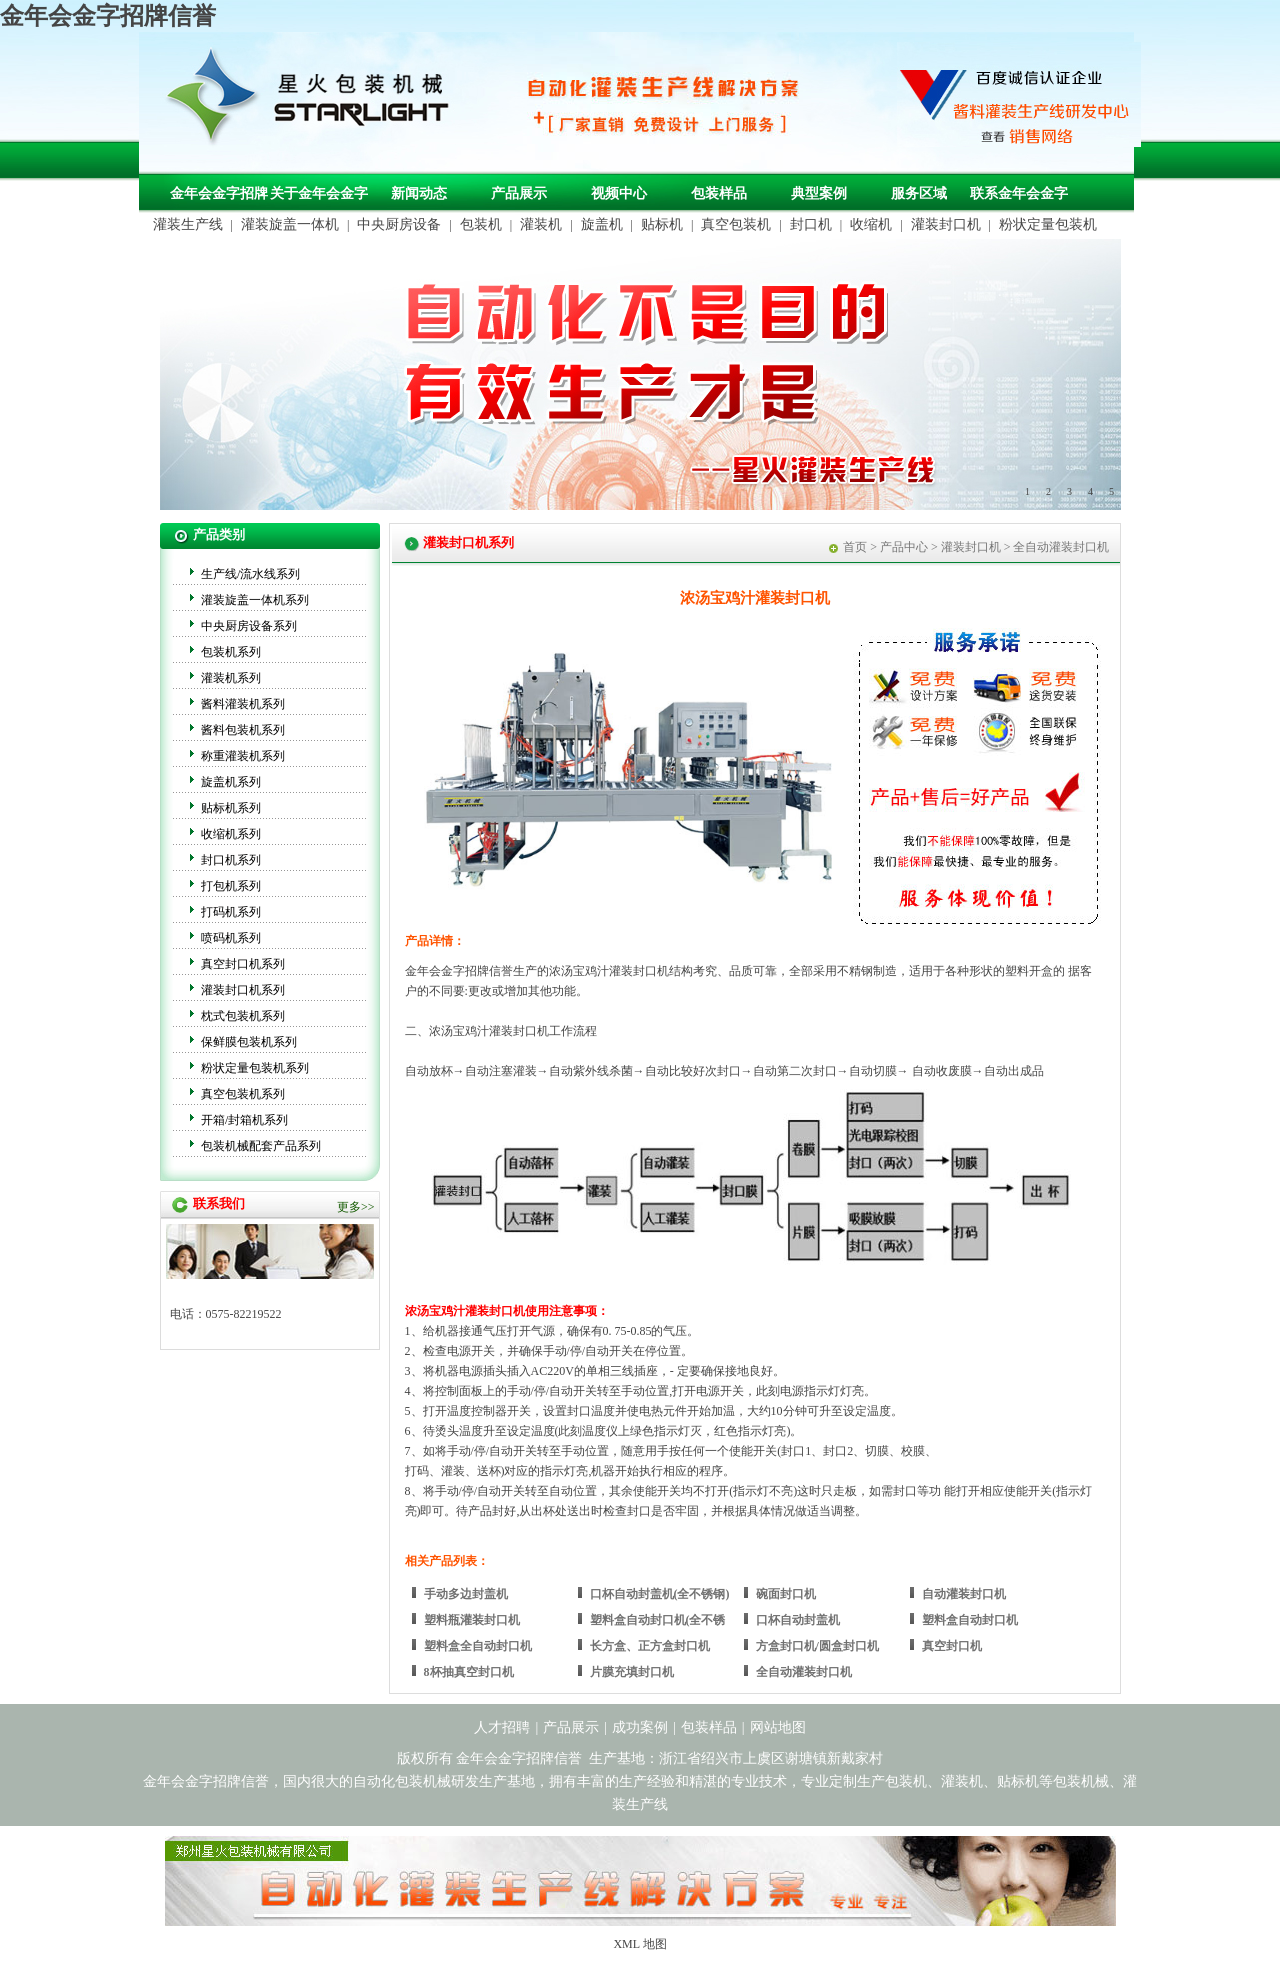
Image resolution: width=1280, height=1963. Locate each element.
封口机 (811, 224)
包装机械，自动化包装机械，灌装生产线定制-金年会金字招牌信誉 (315, 101)
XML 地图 (639, 1944)
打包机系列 (231, 886)
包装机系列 (231, 652)
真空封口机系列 (243, 964)
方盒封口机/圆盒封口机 (817, 1646)
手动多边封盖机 (466, 1594)
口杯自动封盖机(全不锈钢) (660, 1594)
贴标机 (662, 224)
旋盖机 (602, 224)
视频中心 (619, 193)
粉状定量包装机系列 (255, 1068)
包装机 (481, 224)
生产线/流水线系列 (250, 574)
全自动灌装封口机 (804, 1672)
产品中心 (904, 547)
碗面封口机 (786, 1594)
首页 (855, 547)
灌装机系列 (231, 678)
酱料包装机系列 (243, 730)
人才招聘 (502, 1727)
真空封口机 (952, 1646)
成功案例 (640, 1727)
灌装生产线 (188, 224)
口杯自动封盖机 (798, 1620)
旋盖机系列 (231, 782)
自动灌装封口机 (964, 1594)
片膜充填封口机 (632, 1672)
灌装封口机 (946, 224)
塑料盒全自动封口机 (478, 1646)
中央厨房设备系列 (249, 626)
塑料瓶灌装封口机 (472, 1620)
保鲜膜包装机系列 (249, 1042)
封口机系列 (231, 860)
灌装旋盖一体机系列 (255, 600)
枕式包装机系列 (243, 1016)
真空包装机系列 (243, 1094)
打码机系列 (231, 912)
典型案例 (819, 193)
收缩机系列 (231, 834)
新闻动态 (419, 193)
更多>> (356, 1207)
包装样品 (719, 193)
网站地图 (778, 1727)
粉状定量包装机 (1048, 224)
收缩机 (871, 224)
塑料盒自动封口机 (970, 1620)
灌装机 (541, 224)
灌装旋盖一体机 (290, 224)
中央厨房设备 (399, 224)
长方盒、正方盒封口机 (650, 1646)
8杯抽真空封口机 (469, 1672)
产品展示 (519, 193)
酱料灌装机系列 (243, 704)
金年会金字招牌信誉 (108, 16)
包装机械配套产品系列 (261, 1146)
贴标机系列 (231, 808)
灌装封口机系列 (243, 990)
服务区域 (919, 193)
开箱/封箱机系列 (244, 1120)
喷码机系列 (231, 938)
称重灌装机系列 (243, 756)
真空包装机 (736, 224)
